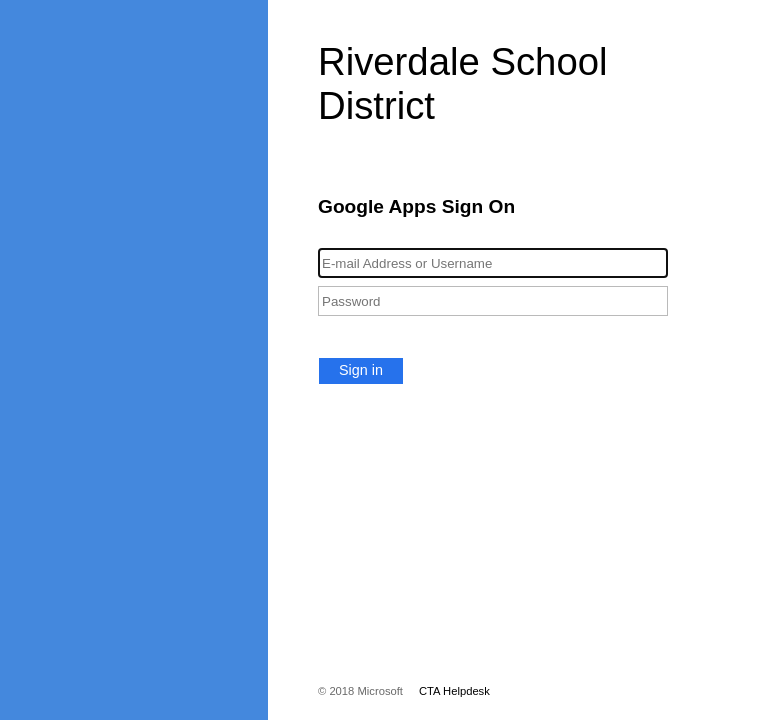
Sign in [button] (361, 370)
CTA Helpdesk (454, 691)
